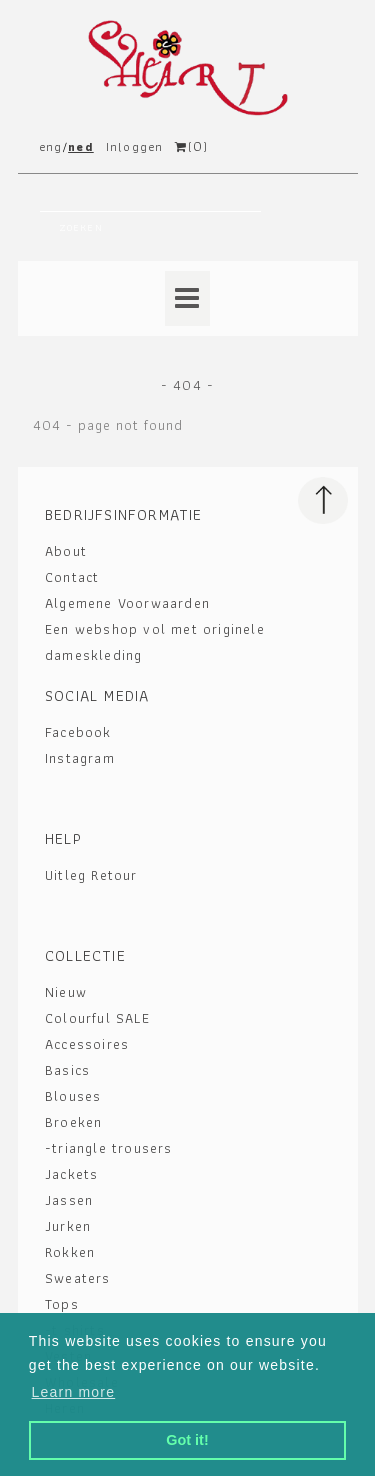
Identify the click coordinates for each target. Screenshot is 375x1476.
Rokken (70, 1252)
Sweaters (78, 1278)
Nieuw (66, 992)
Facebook (78, 732)
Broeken (73, 1122)
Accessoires (87, 1044)
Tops (62, 1304)
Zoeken (81, 227)
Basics (67, 1070)
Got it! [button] (187, 1440)
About (66, 551)
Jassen (69, 1200)
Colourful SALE (97, 1018)
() (191, 146)
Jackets (71, 1174)
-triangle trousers (109, 1148)
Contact (72, 577)
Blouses (73, 1096)
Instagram (80, 758)
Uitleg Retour (91, 875)
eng (51, 146)
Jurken (68, 1226)
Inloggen (135, 146)
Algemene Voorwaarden (127, 603)
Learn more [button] (74, 1392)
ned (81, 146)
